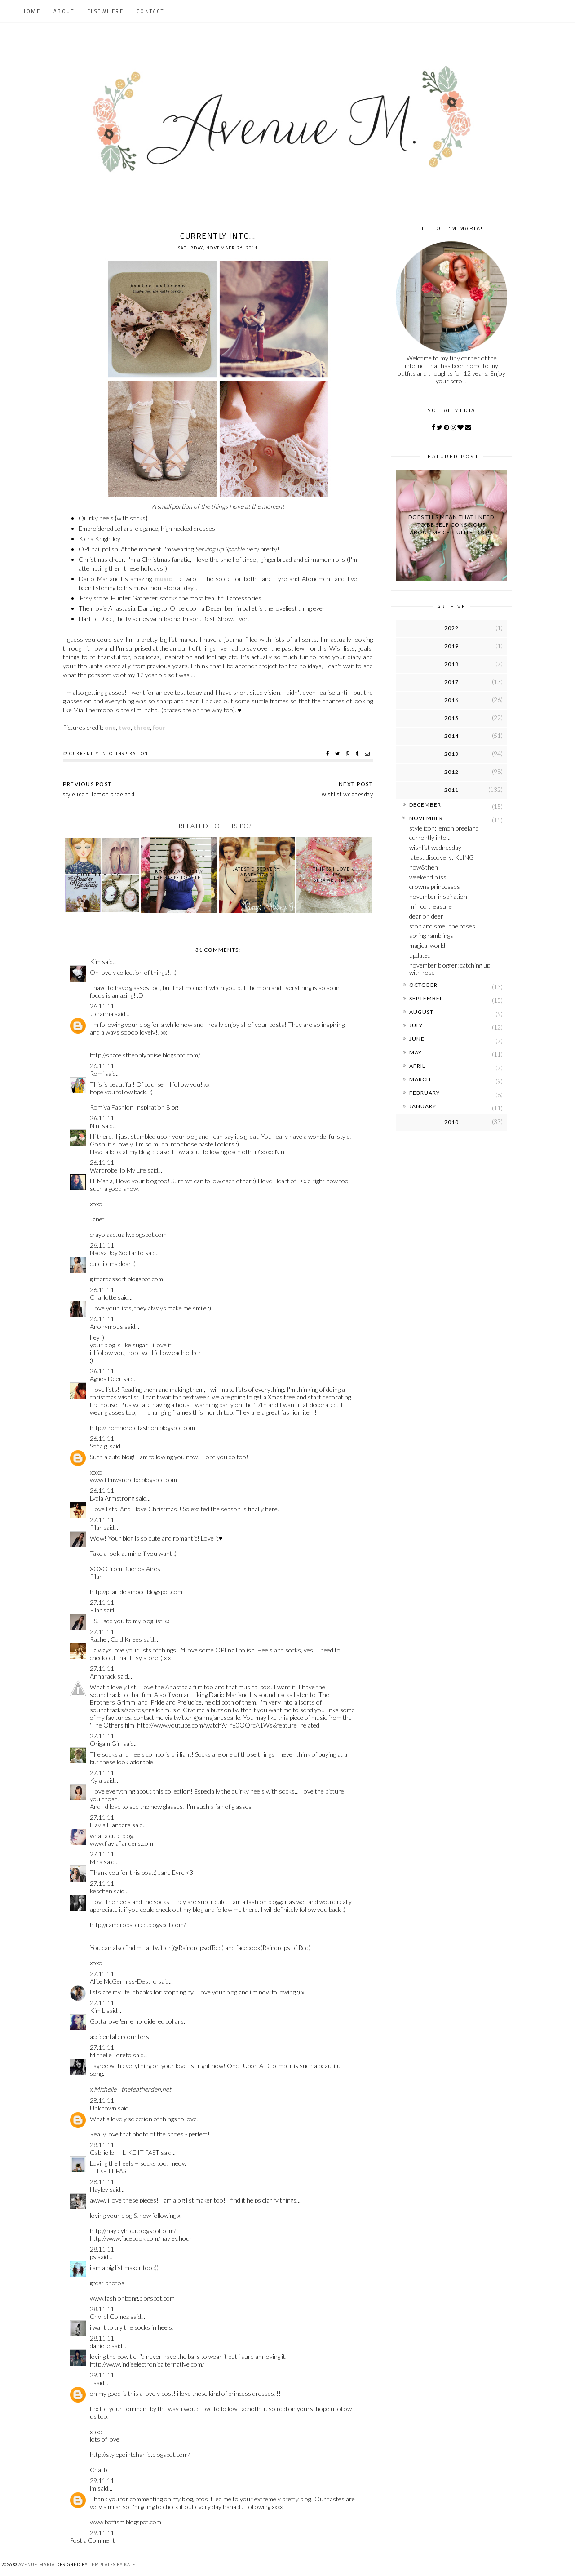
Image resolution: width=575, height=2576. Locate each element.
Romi (97, 1073)
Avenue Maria (36, 2564)
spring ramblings (431, 935)
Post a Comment (92, 2540)
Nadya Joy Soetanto (117, 1253)
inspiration (132, 753)
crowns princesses (434, 886)
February (424, 1092)
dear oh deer (426, 916)
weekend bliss (428, 877)
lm (93, 2488)
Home (31, 11)
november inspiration (438, 896)
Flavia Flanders (110, 1825)
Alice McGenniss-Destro (123, 1981)
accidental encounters (119, 2036)
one (110, 727)
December (425, 804)
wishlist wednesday (435, 847)
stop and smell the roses (442, 926)
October (423, 985)
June (417, 1038)
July (416, 1025)
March (420, 1079)
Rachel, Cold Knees (116, 1639)
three (141, 727)
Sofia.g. (99, 1446)
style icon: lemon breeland (444, 828)
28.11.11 (102, 2100)
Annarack (103, 1676)
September (426, 998)
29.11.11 (102, 2375)
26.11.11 (102, 1006)
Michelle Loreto (111, 2055)
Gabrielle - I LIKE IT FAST (124, 2152)
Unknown (103, 2108)
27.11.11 (102, 1519)
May (415, 1052)
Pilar (96, 1527)
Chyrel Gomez (109, 2316)
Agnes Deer (106, 1378)
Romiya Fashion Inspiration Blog (134, 1107)
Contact (150, 11)
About (64, 11)
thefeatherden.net (146, 2089)
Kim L (97, 2010)
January (422, 1106)
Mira (96, 1861)
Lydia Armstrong (112, 1498)
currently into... (430, 837)
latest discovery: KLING (441, 857)
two (125, 727)
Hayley (99, 2189)
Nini (95, 1125)
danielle (100, 2345)
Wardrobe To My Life (118, 1170)
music (163, 578)
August (421, 1011)
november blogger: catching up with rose (449, 969)
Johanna (101, 1013)
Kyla (96, 1780)
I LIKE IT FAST (110, 2171)
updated (420, 955)
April (417, 1065)
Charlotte (103, 1297)
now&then (423, 867)
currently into (91, 753)
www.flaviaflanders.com (121, 1843)
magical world (427, 945)
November (426, 818)
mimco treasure (430, 906)
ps (93, 2257)
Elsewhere (105, 11)
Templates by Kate (112, 2564)
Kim (95, 961)
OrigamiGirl (106, 1743)
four (159, 727)
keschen (101, 1891)
